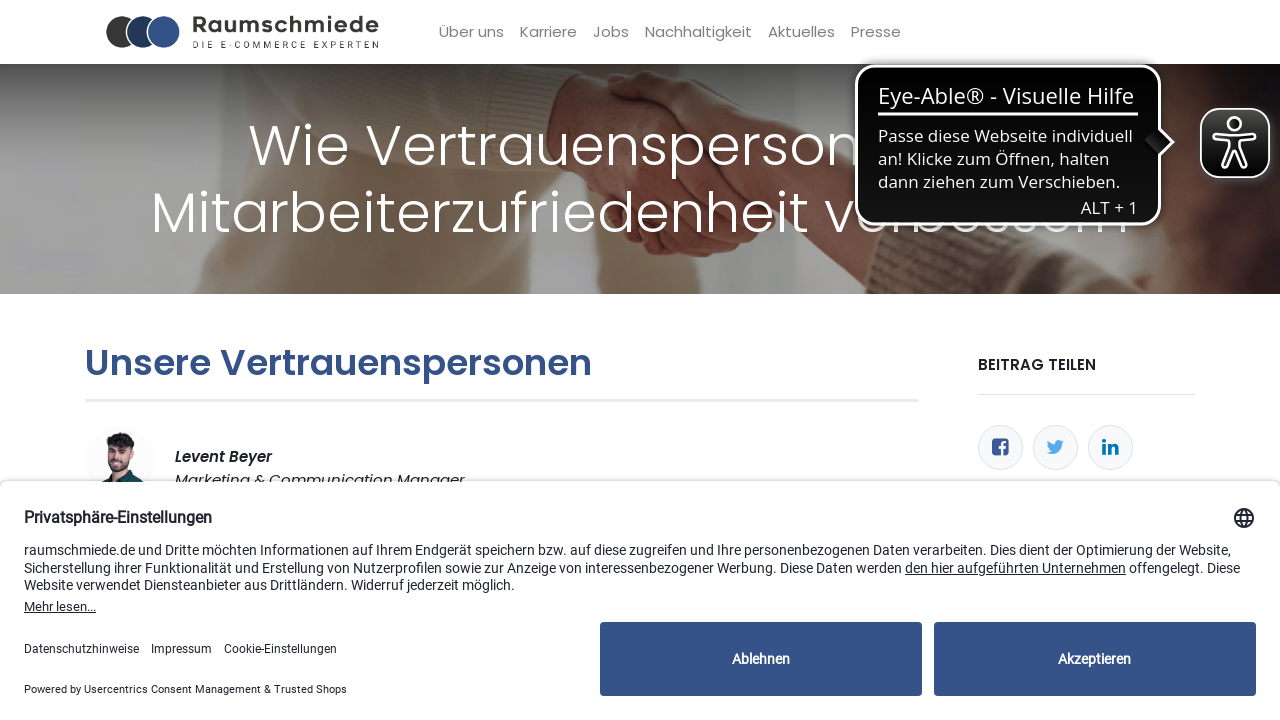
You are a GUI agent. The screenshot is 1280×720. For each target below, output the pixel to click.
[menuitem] (472, 32)
